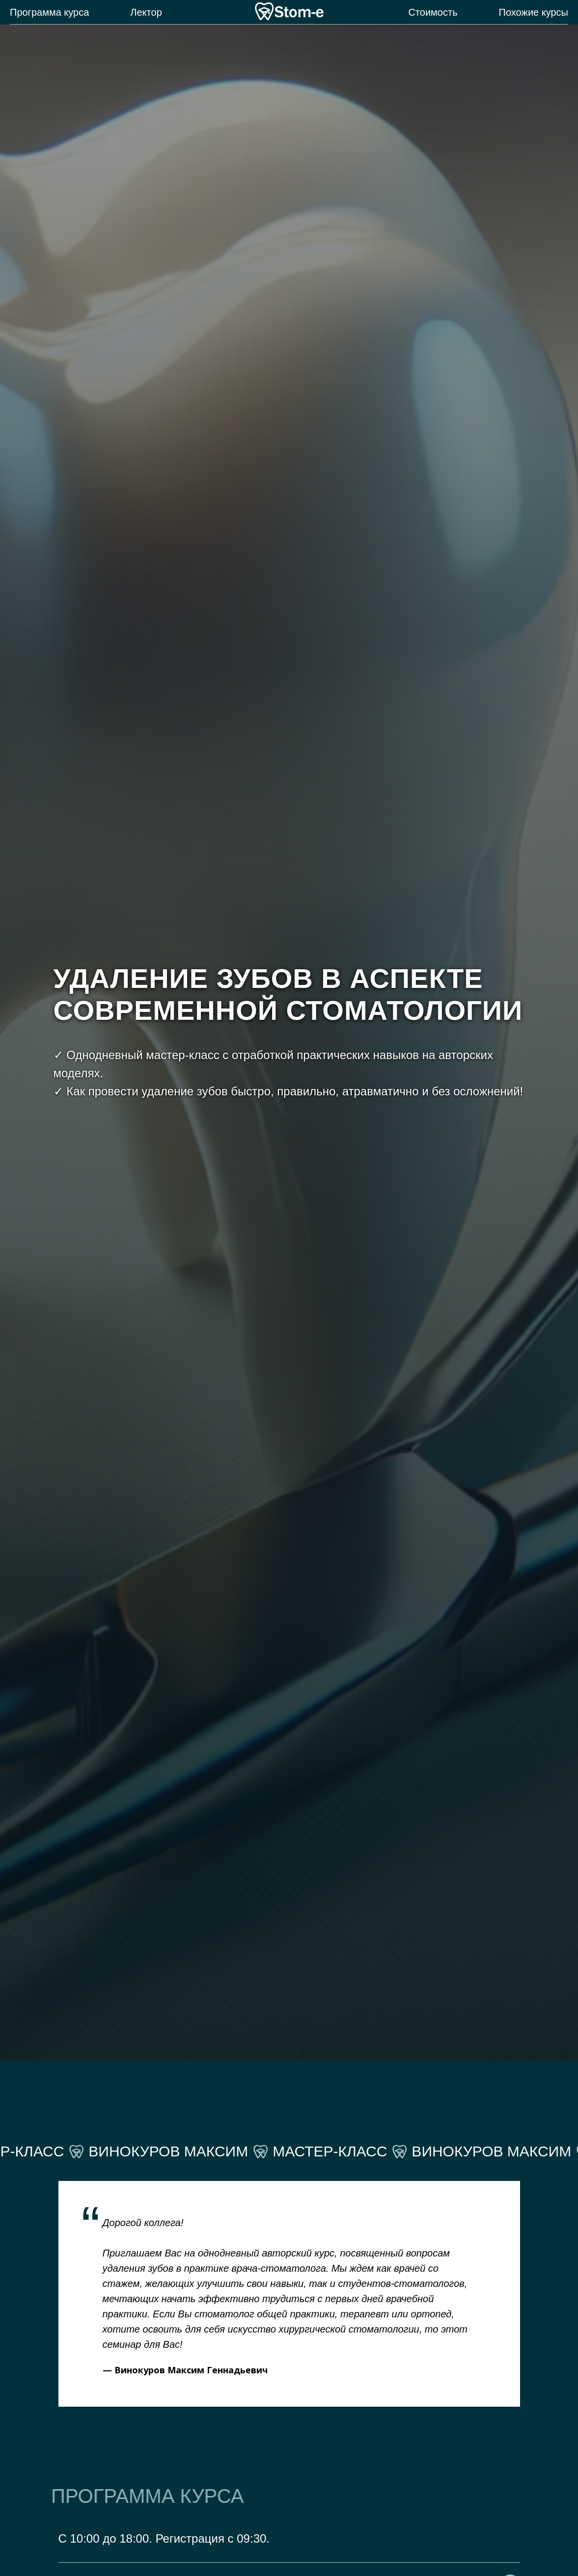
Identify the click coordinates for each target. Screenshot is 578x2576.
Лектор (146, 12)
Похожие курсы (533, 12)
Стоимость (432, 12)
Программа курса (49, 12)
